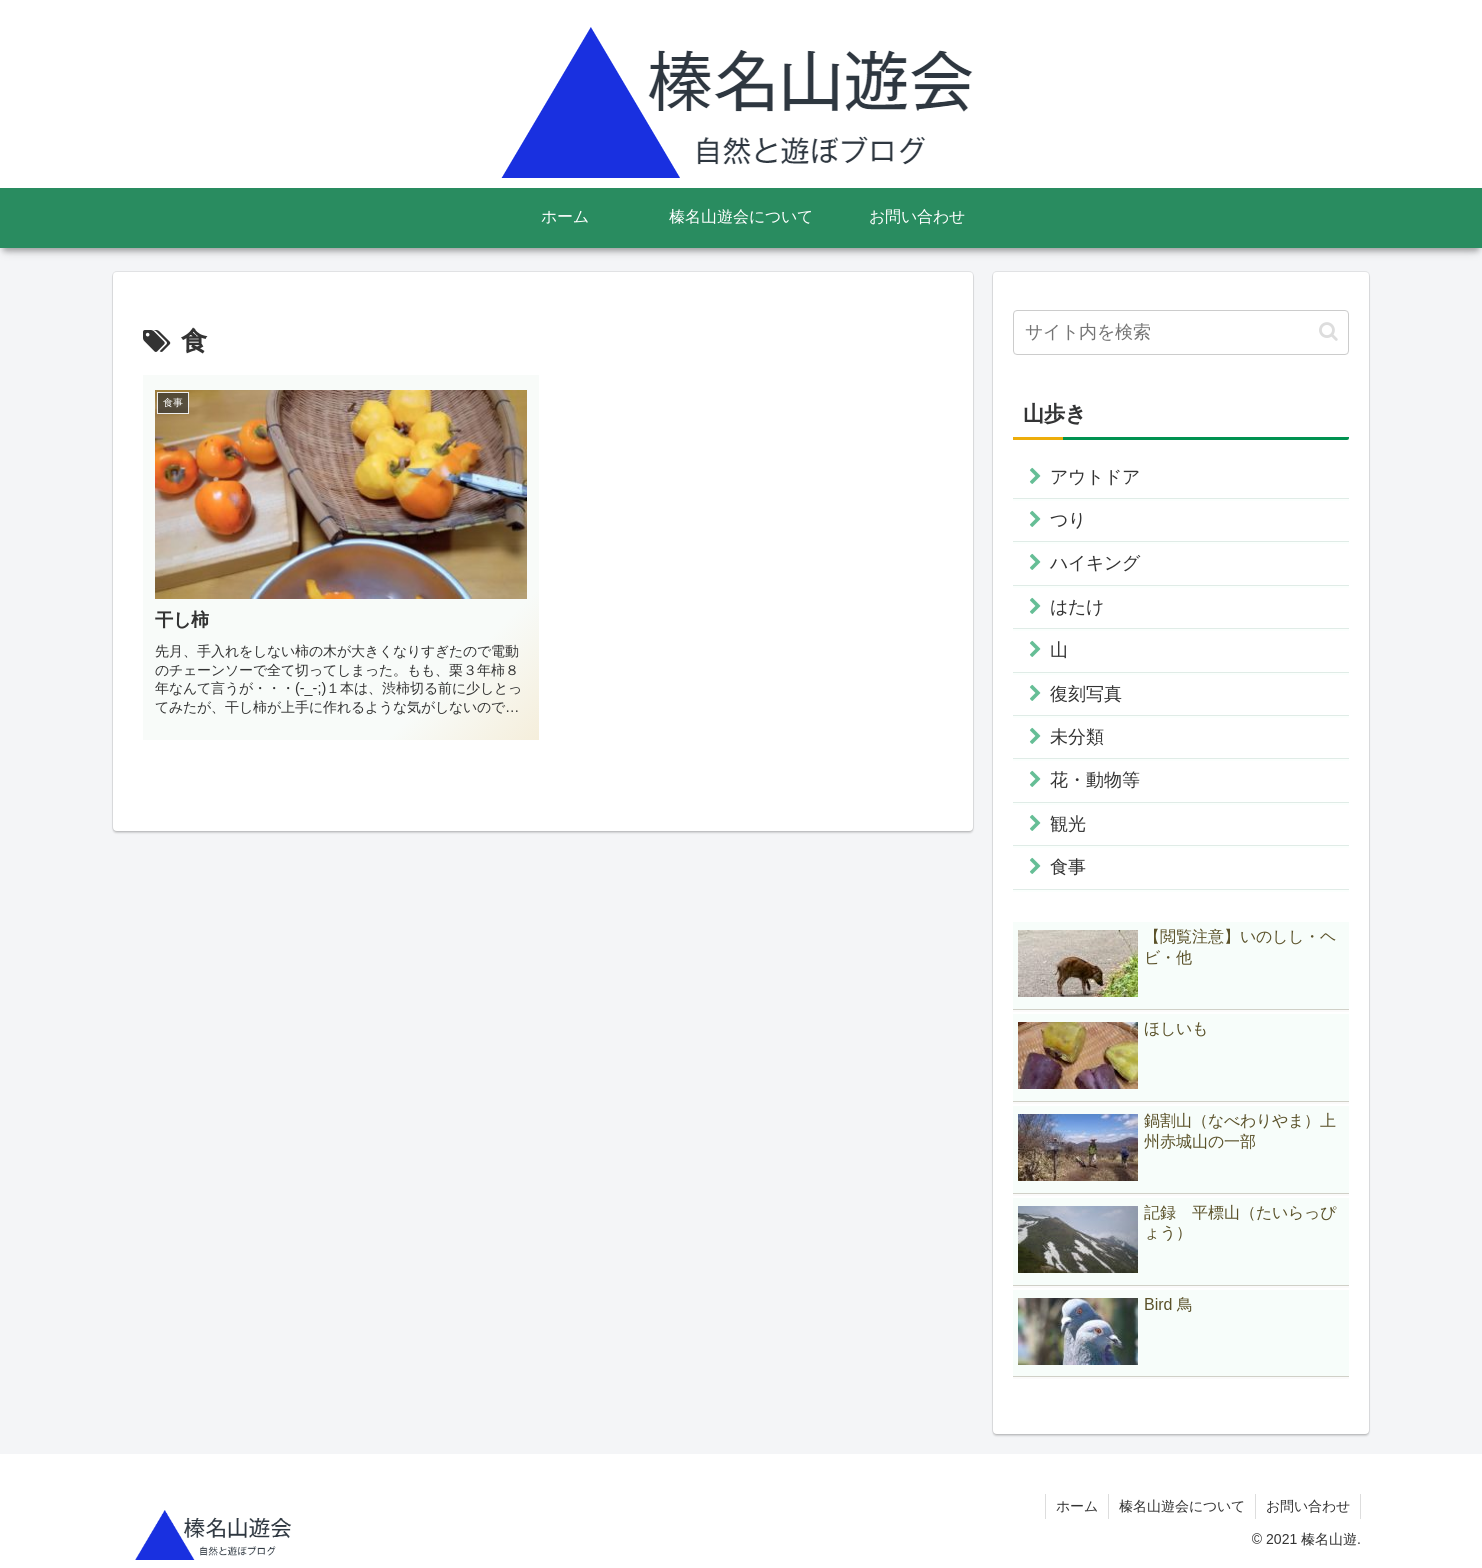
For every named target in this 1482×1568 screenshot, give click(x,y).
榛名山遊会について (1182, 1506)
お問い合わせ (1308, 1506)
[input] (1181, 332)
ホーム (1077, 1506)
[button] (1328, 331)
